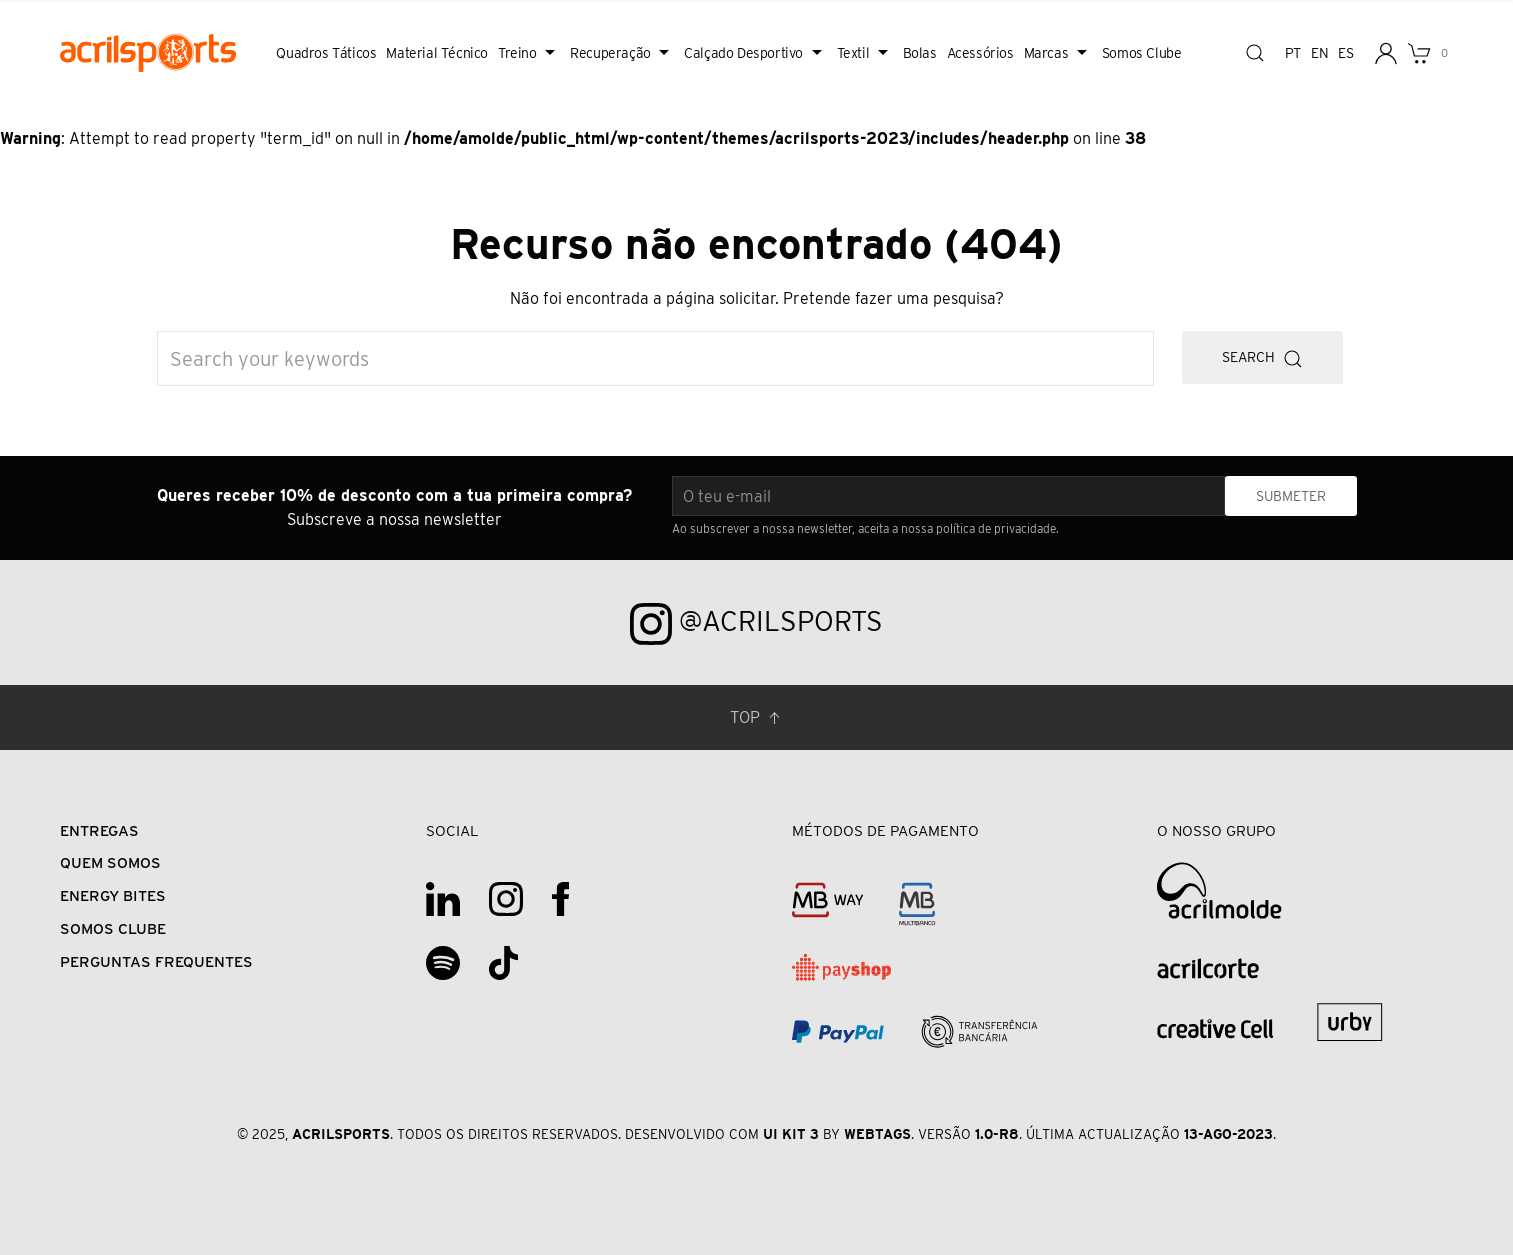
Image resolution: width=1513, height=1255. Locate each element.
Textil (865, 53)
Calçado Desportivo (755, 53)
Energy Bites (113, 895)
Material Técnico (437, 53)
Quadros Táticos (326, 53)
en (1319, 53)
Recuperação (622, 53)
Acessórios (980, 53)
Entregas (99, 830)
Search (1262, 359)
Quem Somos (110, 862)
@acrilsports (756, 624)
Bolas (920, 53)
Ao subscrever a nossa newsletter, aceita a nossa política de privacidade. (865, 528)
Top (757, 718)
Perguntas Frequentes (156, 961)
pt (1293, 53)
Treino (529, 53)
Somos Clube (1142, 53)
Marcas (1058, 53)
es (1345, 53)
